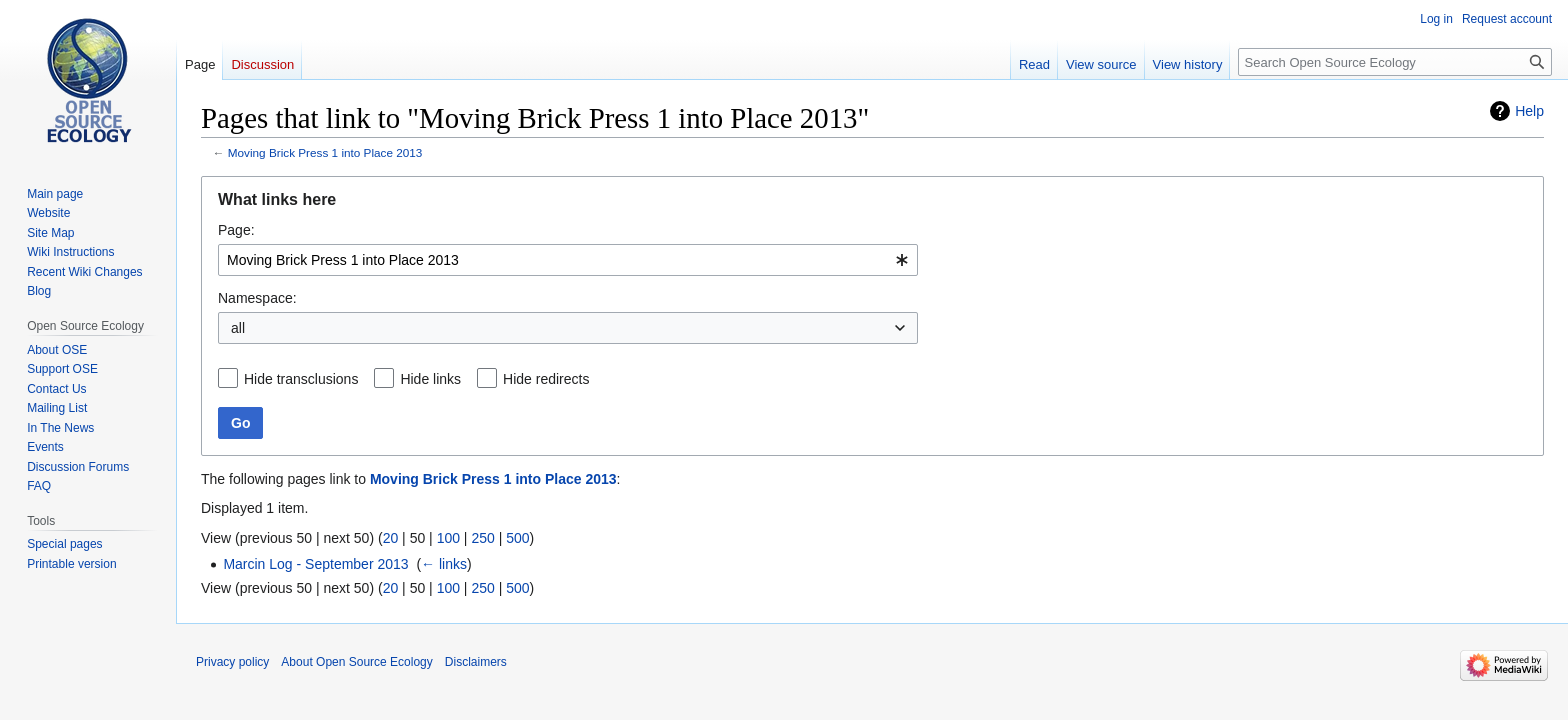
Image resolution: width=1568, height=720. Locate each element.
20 (391, 538)
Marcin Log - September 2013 (315, 564)
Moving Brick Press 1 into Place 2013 (325, 152)
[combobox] (568, 260)
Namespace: (257, 298)
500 (517, 538)
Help (1529, 111)
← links (444, 564)
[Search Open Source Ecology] (1395, 62)
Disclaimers (476, 662)
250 (482, 538)
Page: (236, 230)
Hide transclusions (301, 379)
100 (448, 538)
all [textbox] (238, 328)
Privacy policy (232, 662)
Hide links (430, 379)
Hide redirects (546, 379)
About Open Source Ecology (356, 662)
